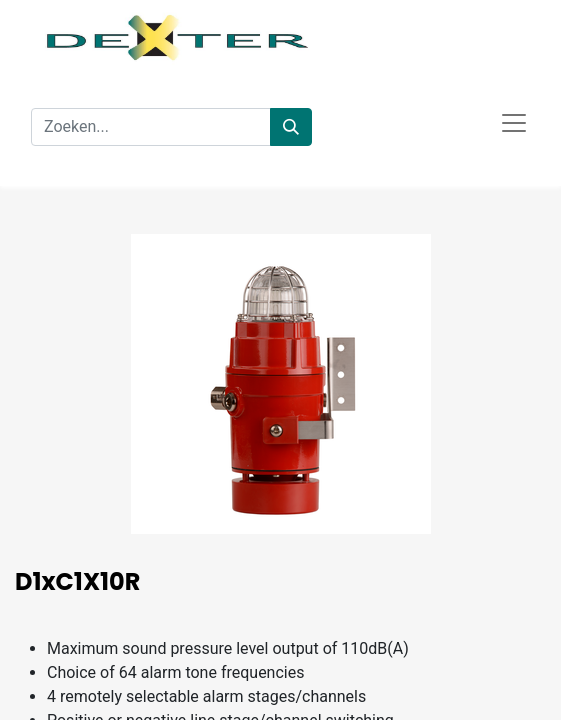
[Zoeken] (291, 127)
